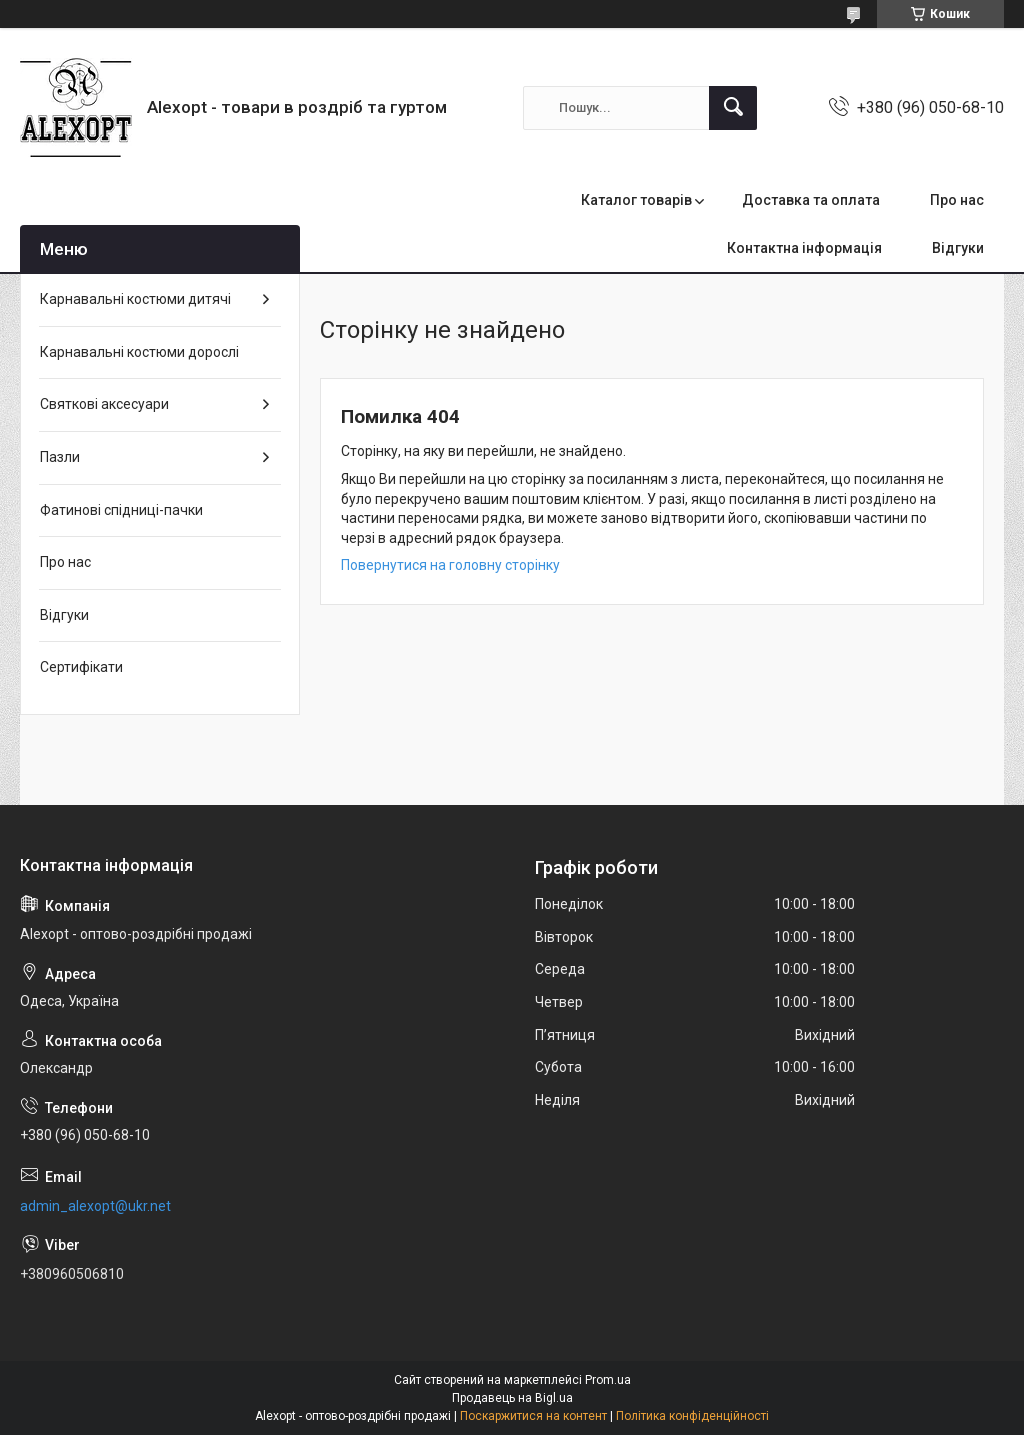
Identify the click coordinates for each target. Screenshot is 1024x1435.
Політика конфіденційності (692, 1416)
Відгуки (958, 248)
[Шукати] (733, 108)
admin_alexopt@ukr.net (95, 1206)
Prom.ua (608, 1380)
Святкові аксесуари (104, 404)
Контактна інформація (804, 248)
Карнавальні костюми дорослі (139, 352)
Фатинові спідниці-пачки (121, 510)
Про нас (957, 200)
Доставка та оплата (811, 200)
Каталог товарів (636, 200)
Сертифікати (81, 667)
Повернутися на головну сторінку (450, 565)
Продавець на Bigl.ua (512, 1398)
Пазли (60, 457)
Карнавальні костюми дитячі (135, 299)
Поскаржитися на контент (533, 1416)
